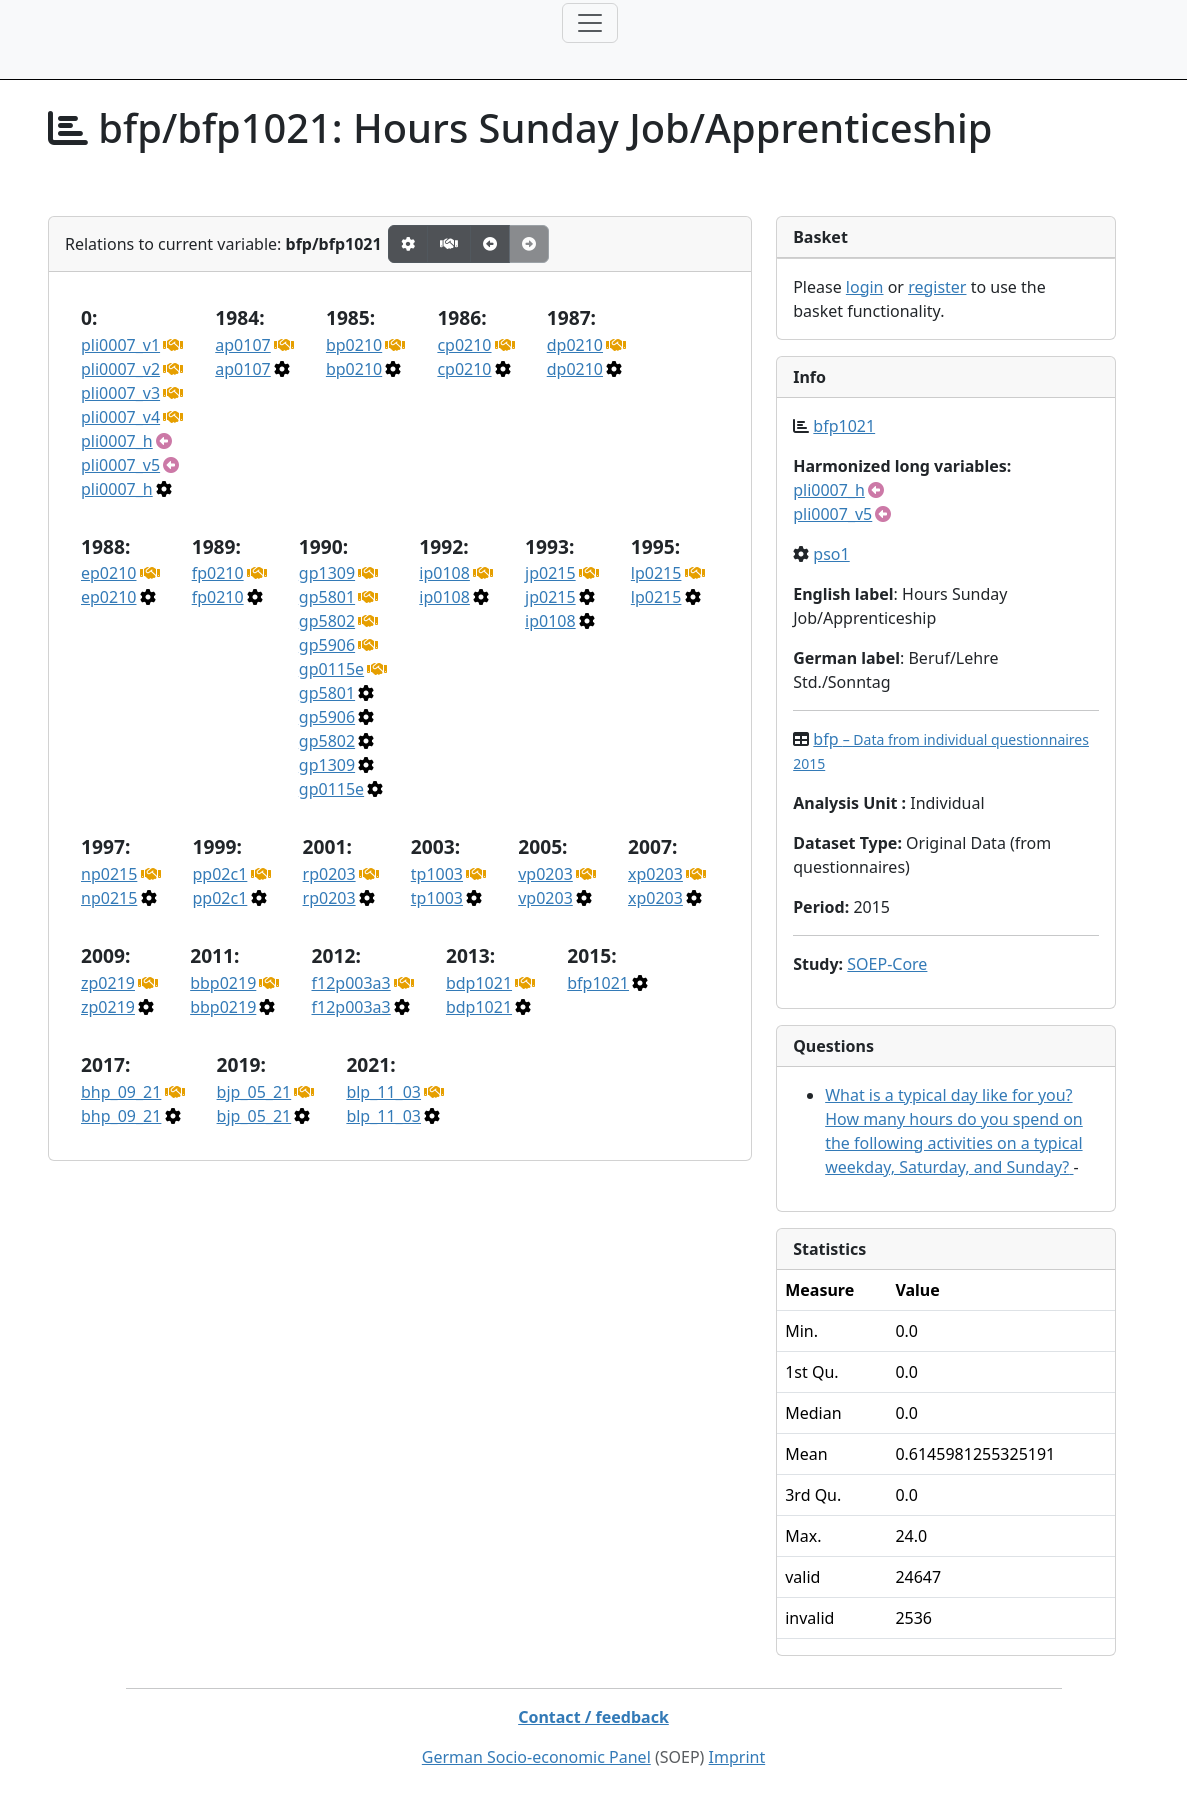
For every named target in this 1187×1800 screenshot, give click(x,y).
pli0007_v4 (120, 417)
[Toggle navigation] (590, 23)
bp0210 (354, 345)
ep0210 (108, 573)
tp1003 (437, 874)
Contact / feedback (593, 1717)
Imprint (737, 1757)
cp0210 (464, 345)
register (937, 287)
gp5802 (327, 621)
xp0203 (655, 874)
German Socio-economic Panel (536, 1757)
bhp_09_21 (121, 1092)
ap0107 (242, 345)
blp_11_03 (383, 1092)
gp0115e (331, 669)
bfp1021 (598, 983)
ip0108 (444, 573)
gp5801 (327, 597)
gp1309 (327, 573)
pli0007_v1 (120, 345)
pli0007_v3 (120, 393)
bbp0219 (223, 983)
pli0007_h (117, 441)
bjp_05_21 (254, 1092)
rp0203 (329, 874)
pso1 (831, 554)
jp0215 (550, 573)
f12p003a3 (350, 983)
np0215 (109, 874)
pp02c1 (220, 874)
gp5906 (327, 645)
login (865, 287)
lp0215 (656, 573)
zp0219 (108, 983)
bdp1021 (479, 983)
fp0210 (218, 573)
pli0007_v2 (120, 369)
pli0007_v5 (120, 465)
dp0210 (575, 345)
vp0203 (545, 874)
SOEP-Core (887, 964)
